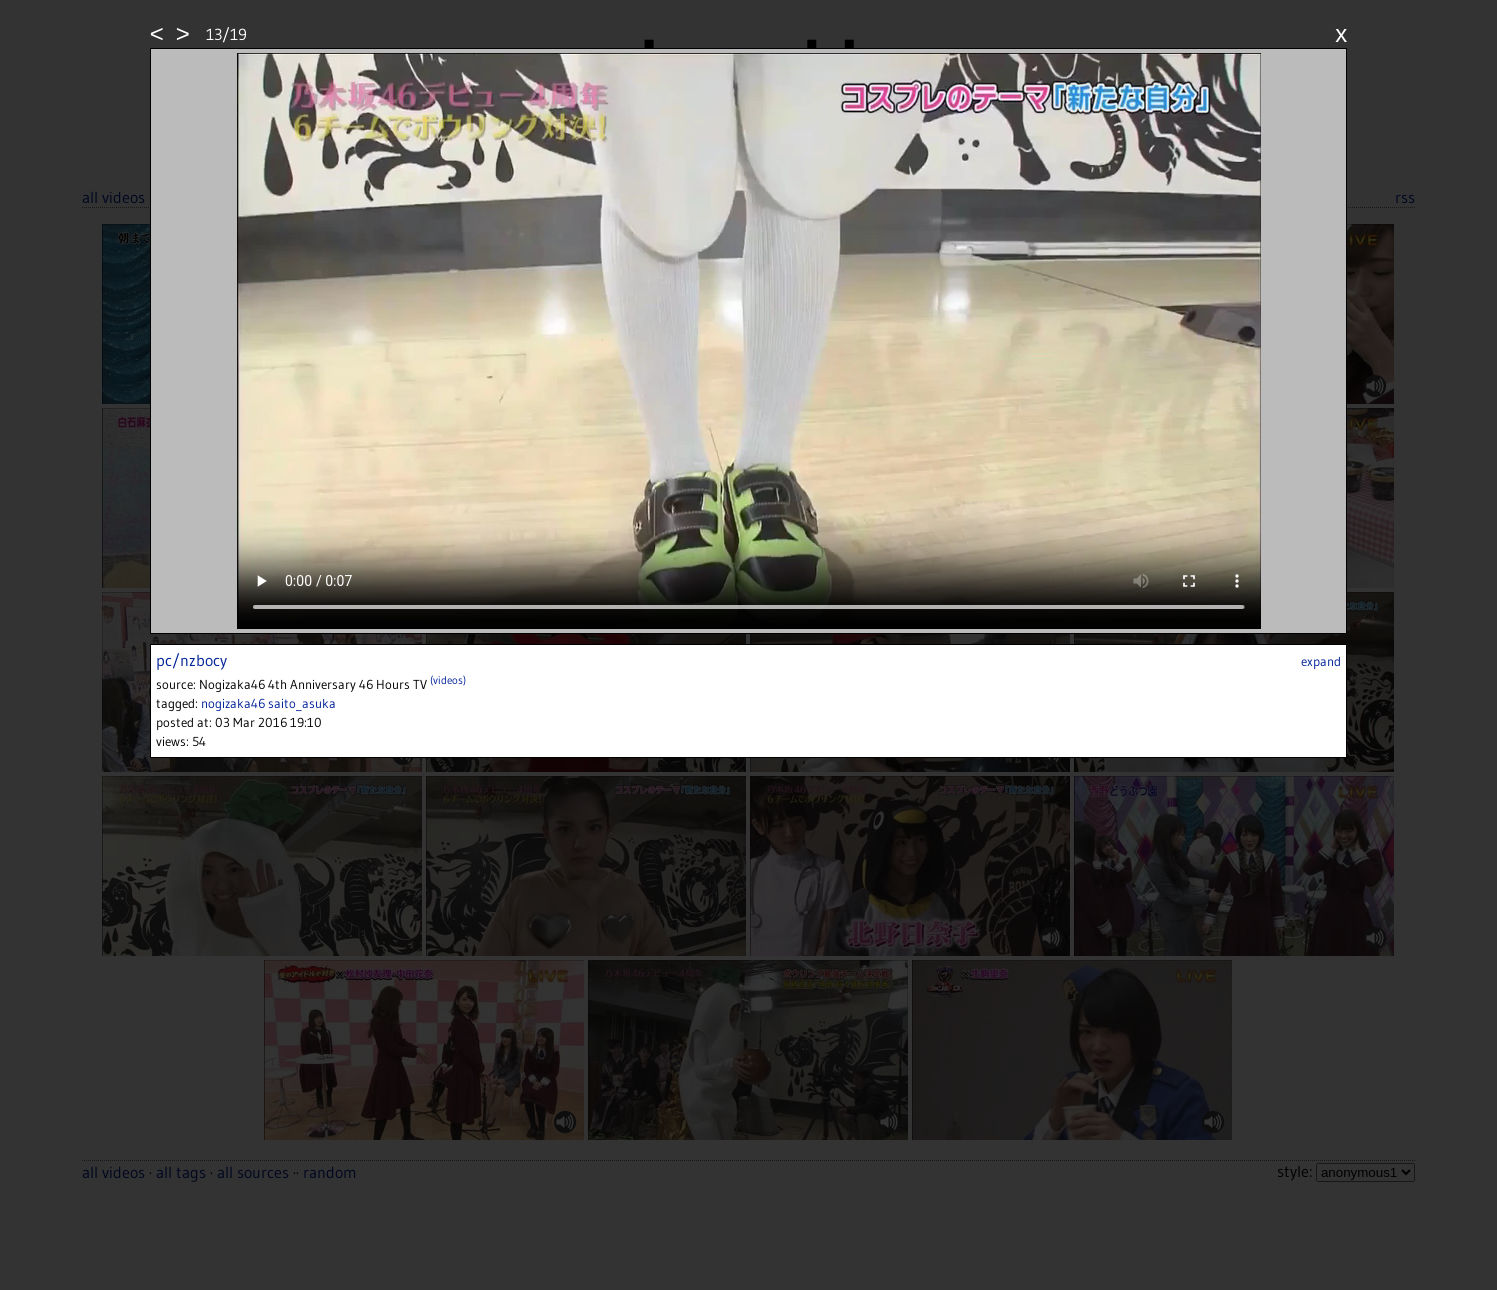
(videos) (448, 680)
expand (1321, 661)
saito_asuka (302, 703)
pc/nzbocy (191, 660)
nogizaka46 (233, 703)
